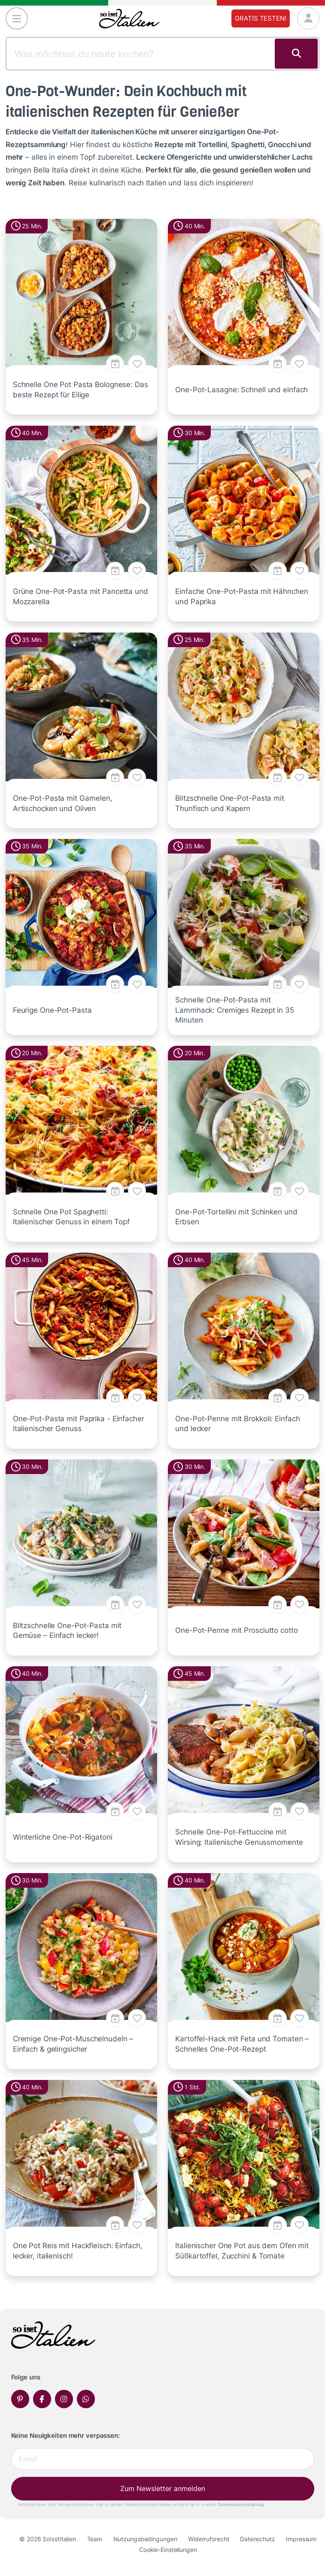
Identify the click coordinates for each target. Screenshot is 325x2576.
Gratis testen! (260, 18)
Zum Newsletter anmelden (162, 2488)
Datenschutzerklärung (241, 2504)
